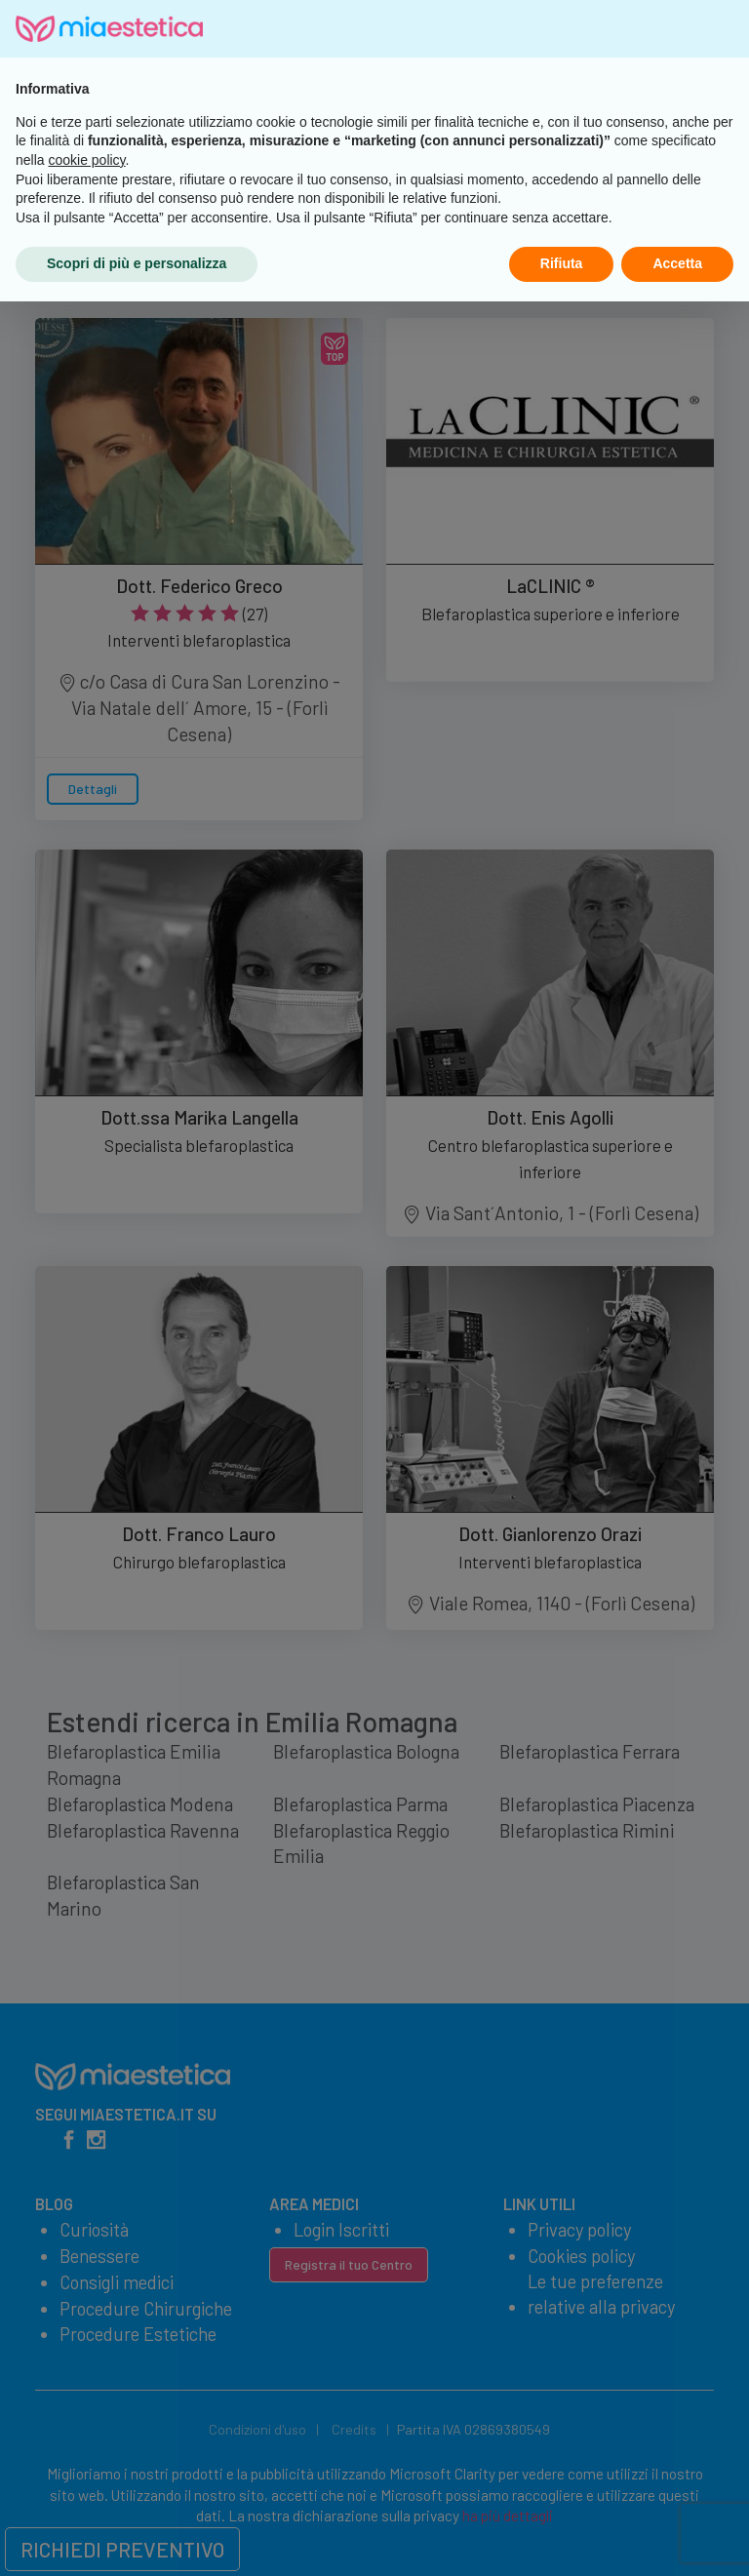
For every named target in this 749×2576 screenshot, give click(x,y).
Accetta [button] (677, 2538)
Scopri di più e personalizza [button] (136, 2538)
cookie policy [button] (86, 2434)
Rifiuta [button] (561, 2538)
